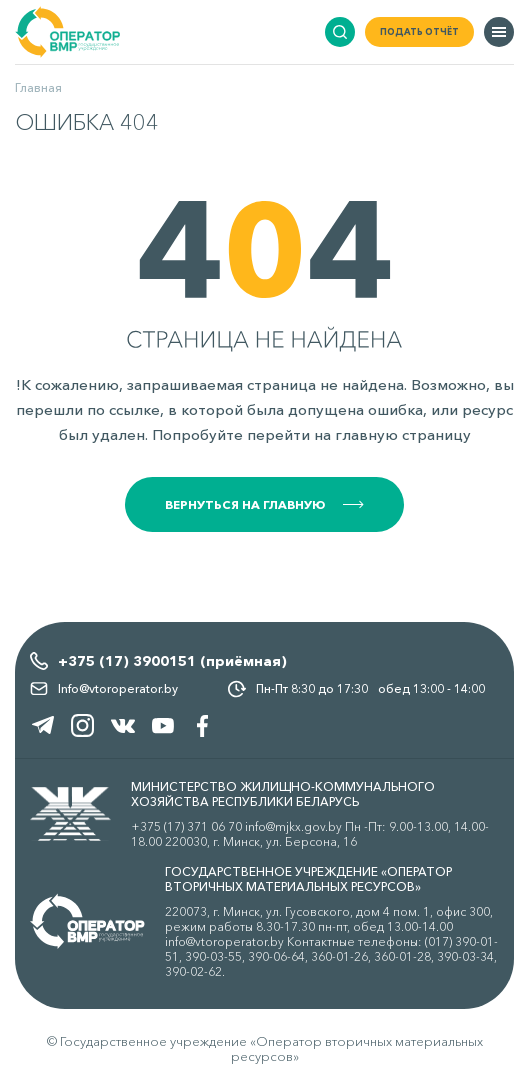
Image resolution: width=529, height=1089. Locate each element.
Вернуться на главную (264, 504)
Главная (38, 87)
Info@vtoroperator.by (118, 688)
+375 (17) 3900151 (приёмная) (172, 661)
